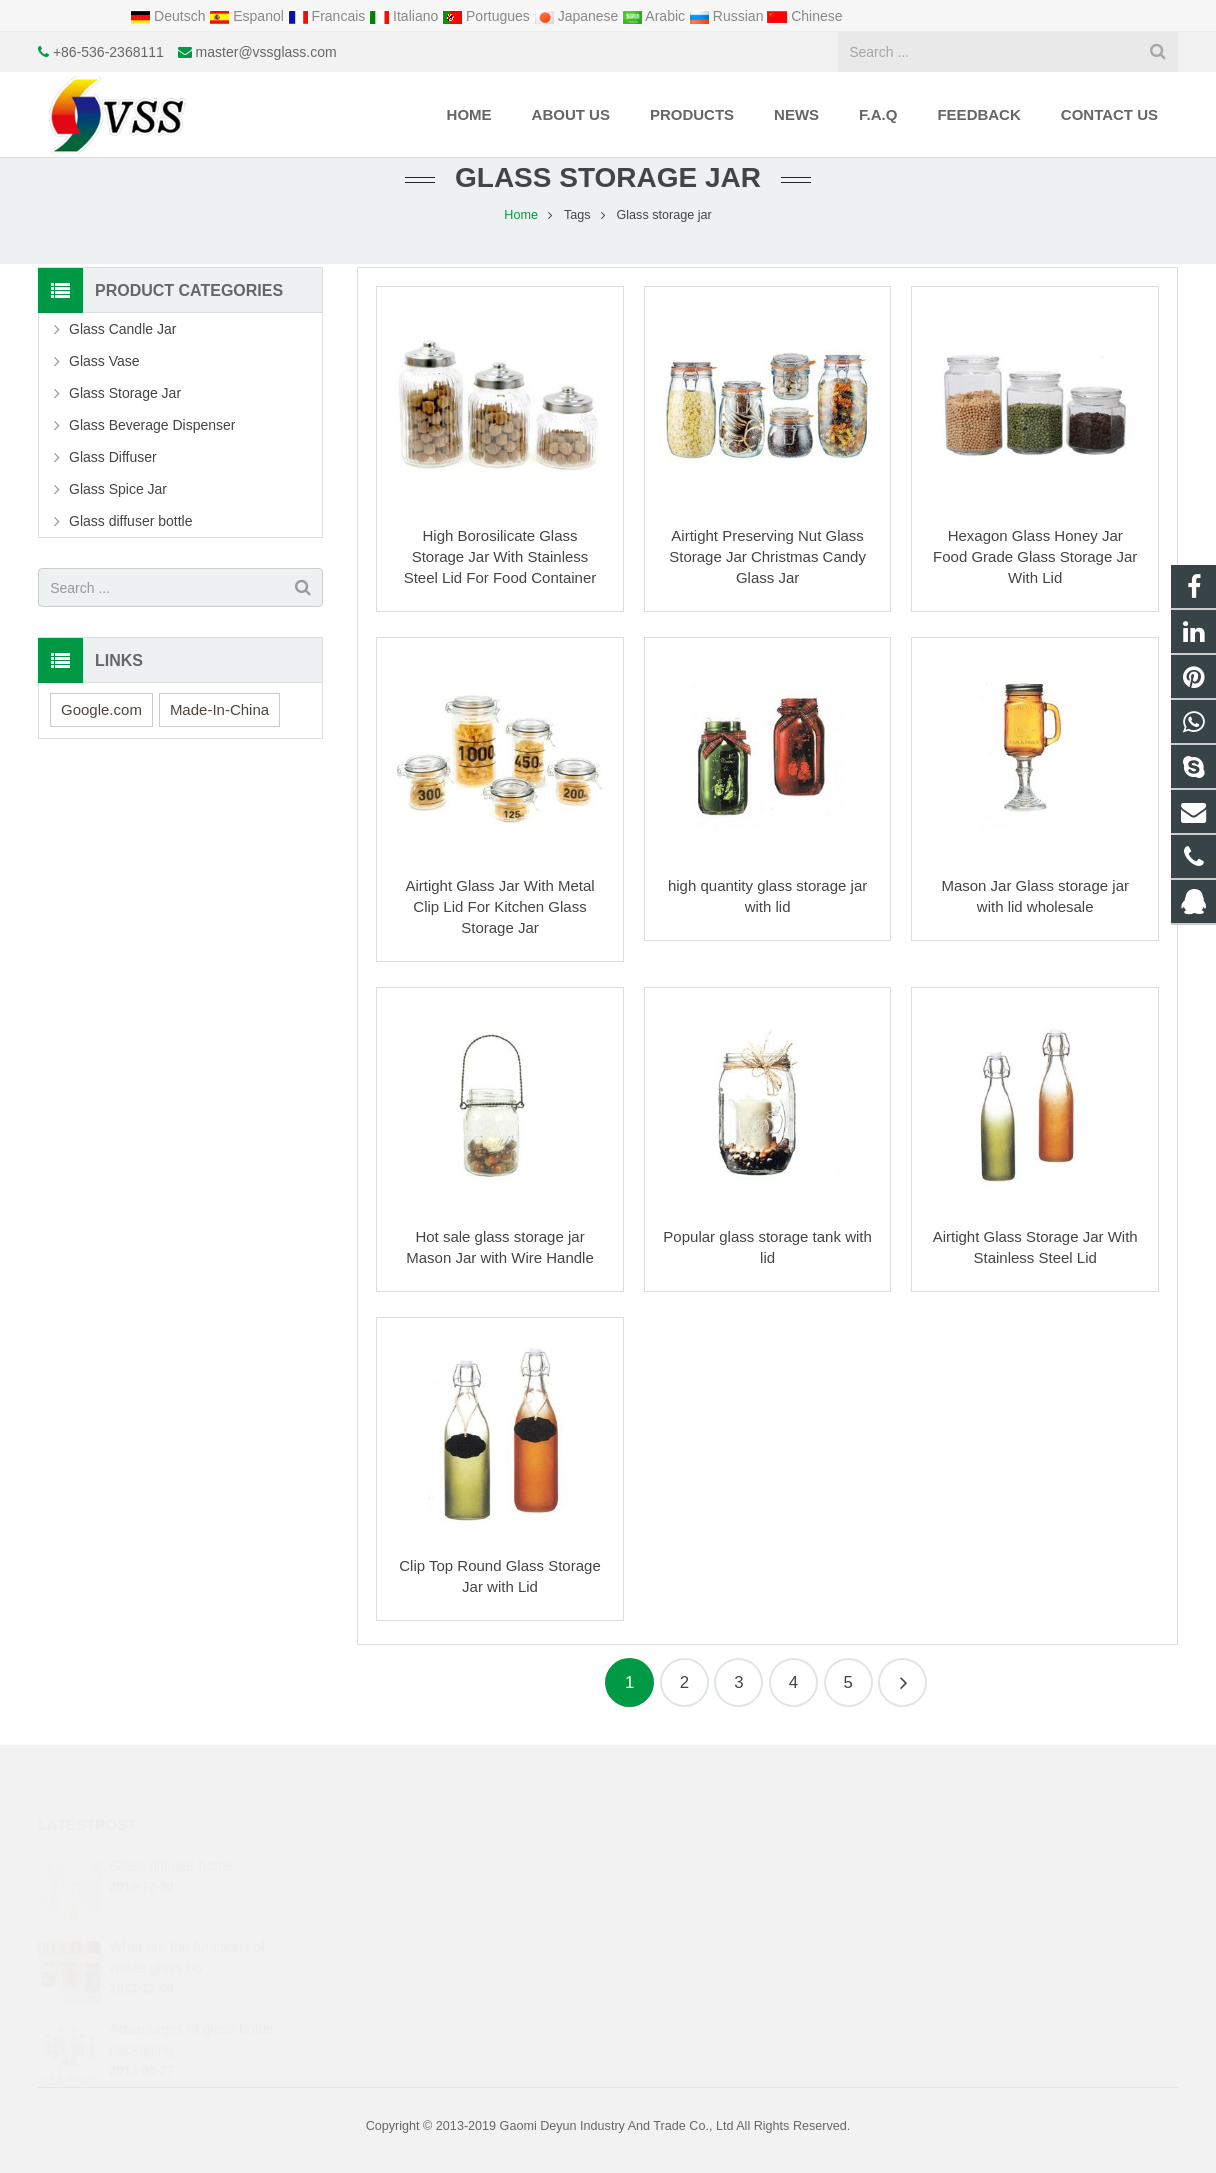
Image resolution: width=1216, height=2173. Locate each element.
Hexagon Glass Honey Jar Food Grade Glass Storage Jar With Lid (1035, 556)
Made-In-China (219, 709)
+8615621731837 (693, 1895)
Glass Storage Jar (125, 393)
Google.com (101, 709)
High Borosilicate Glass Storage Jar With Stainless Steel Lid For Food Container (500, 556)
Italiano (405, 16)
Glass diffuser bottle (130, 521)
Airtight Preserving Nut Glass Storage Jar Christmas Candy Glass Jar (767, 556)
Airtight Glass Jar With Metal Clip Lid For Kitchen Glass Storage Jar (499, 906)
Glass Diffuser (113, 457)
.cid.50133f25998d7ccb (709, 1982)
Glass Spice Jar (118, 489)
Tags (577, 215)
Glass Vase (104, 361)
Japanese (578, 16)
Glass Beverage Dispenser (152, 425)
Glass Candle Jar (122, 329)
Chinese (804, 16)
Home (521, 215)
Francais (328, 16)
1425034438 (681, 1866)
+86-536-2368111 (108, 52)
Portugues (488, 16)
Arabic (655, 16)
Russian (728, 16)
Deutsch (169, 16)
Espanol (248, 16)
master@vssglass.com (266, 52)
